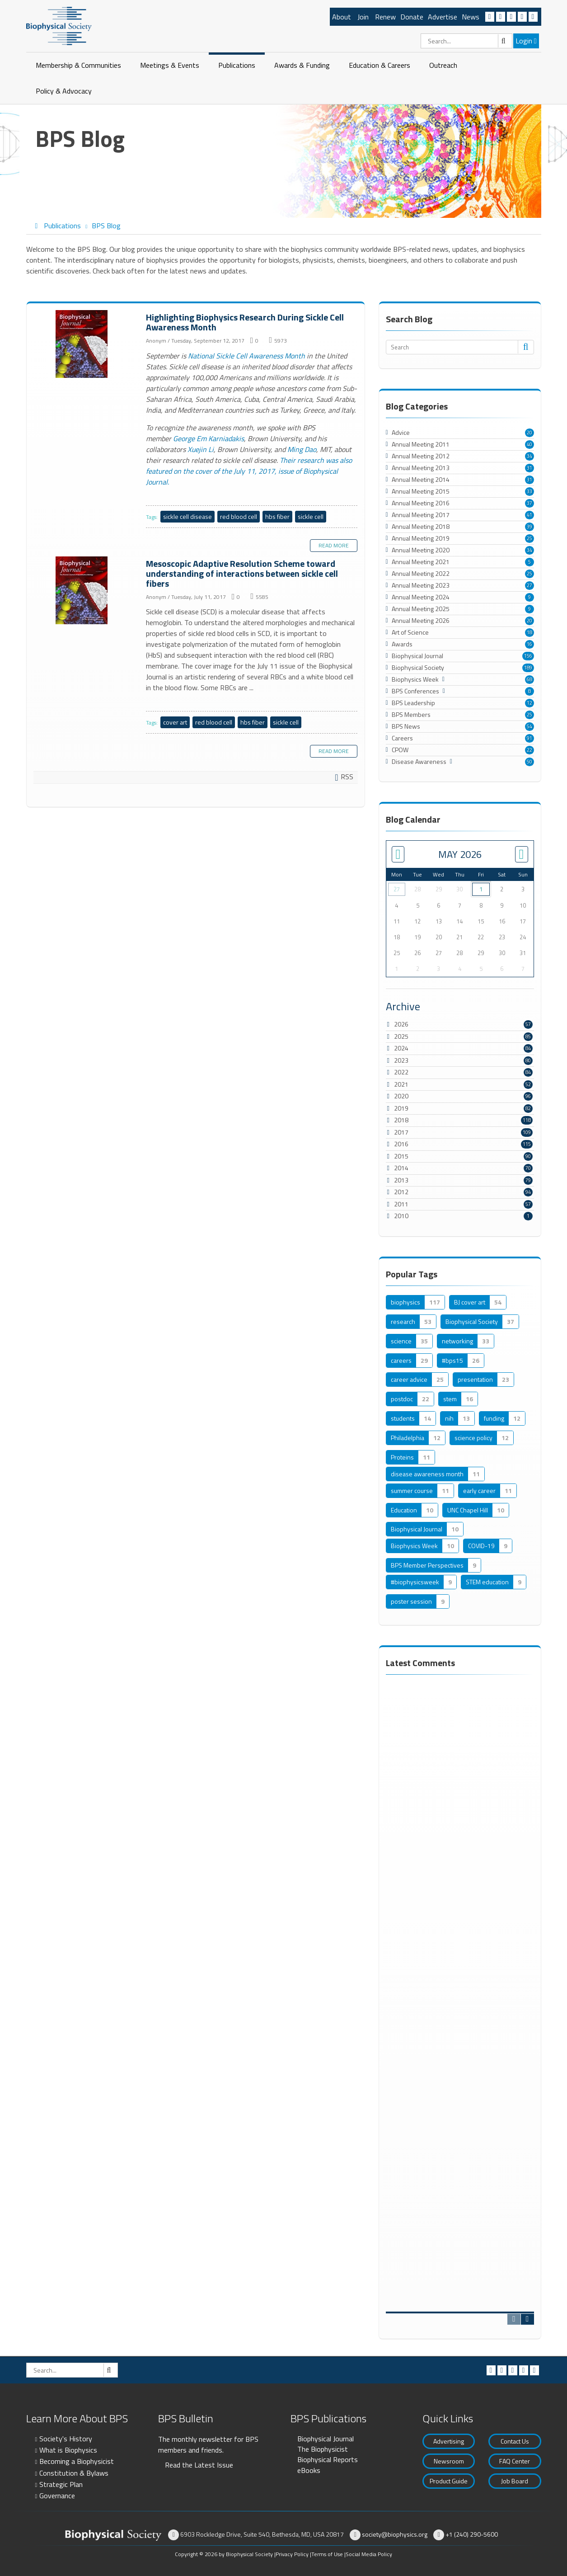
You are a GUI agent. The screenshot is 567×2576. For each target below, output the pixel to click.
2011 (401, 1204)
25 (529, 538)
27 (529, 585)
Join (363, 16)
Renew (385, 16)
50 (529, 761)
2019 (401, 1108)
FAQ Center (514, 2461)
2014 (401, 1168)
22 (529, 749)
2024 (401, 1048)
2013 (401, 1180)
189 (528, 667)
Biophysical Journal (325, 2438)
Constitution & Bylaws (73, 2473)
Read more (334, 545)
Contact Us (515, 2441)
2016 (401, 1144)
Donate (411, 16)
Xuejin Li (200, 449)
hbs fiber (277, 516)
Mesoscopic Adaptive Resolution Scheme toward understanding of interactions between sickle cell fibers (82, 590)
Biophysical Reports (327, 2459)
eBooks (308, 2470)
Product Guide (449, 2481)
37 (529, 503)
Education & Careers (379, 65)
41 (529, 514)
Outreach (443, 65)
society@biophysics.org (394, 2534)
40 (529, 444)
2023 (401, 1060)
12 (529, 702)
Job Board (514, 2481)
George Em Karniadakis (208, 438)
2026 (401, 1024)
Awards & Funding (302, 65)
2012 (401, 1191)
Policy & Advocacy (64, 90)
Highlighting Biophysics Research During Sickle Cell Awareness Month (82, 344)
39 (529, 526)
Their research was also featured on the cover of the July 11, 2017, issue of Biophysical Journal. (249, 471)
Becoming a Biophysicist (76, 2461)
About (341, 16)
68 (529, 679)
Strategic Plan (61, 2484)
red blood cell (238, 516)
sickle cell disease (187, 516)
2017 (401, 1132)
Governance (57, 2495)
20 (529, 432)
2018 (401, 1120)
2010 (401, 1215)
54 (529, 726)
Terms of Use (327, 2554)
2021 (401, 1084)
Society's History (65, 2438)
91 (529, 738)
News (470, 16)
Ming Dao (301, 449)
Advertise (442, 16)
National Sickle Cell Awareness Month (246, 355)
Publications (236, 65)
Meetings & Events (169, 65)
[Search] (466, 40)
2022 (401, 1072)
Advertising (448, 2441)
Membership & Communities (78, 65)
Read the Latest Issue (199, 2464)
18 (529, 632)
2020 (401, 1096)
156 (528, 655)
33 (529, 491)
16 (529, 644)
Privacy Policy (292, 2554)
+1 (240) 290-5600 (471, 2534)
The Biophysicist (322, 2449)
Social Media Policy (369, 2554)
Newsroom (449, 2461)
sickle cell (310, 516)
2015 (401, 1156)
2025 (401, 1036)
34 (529, 456)
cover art (175, 722)
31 (529, 467)
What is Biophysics (68, 2449)
